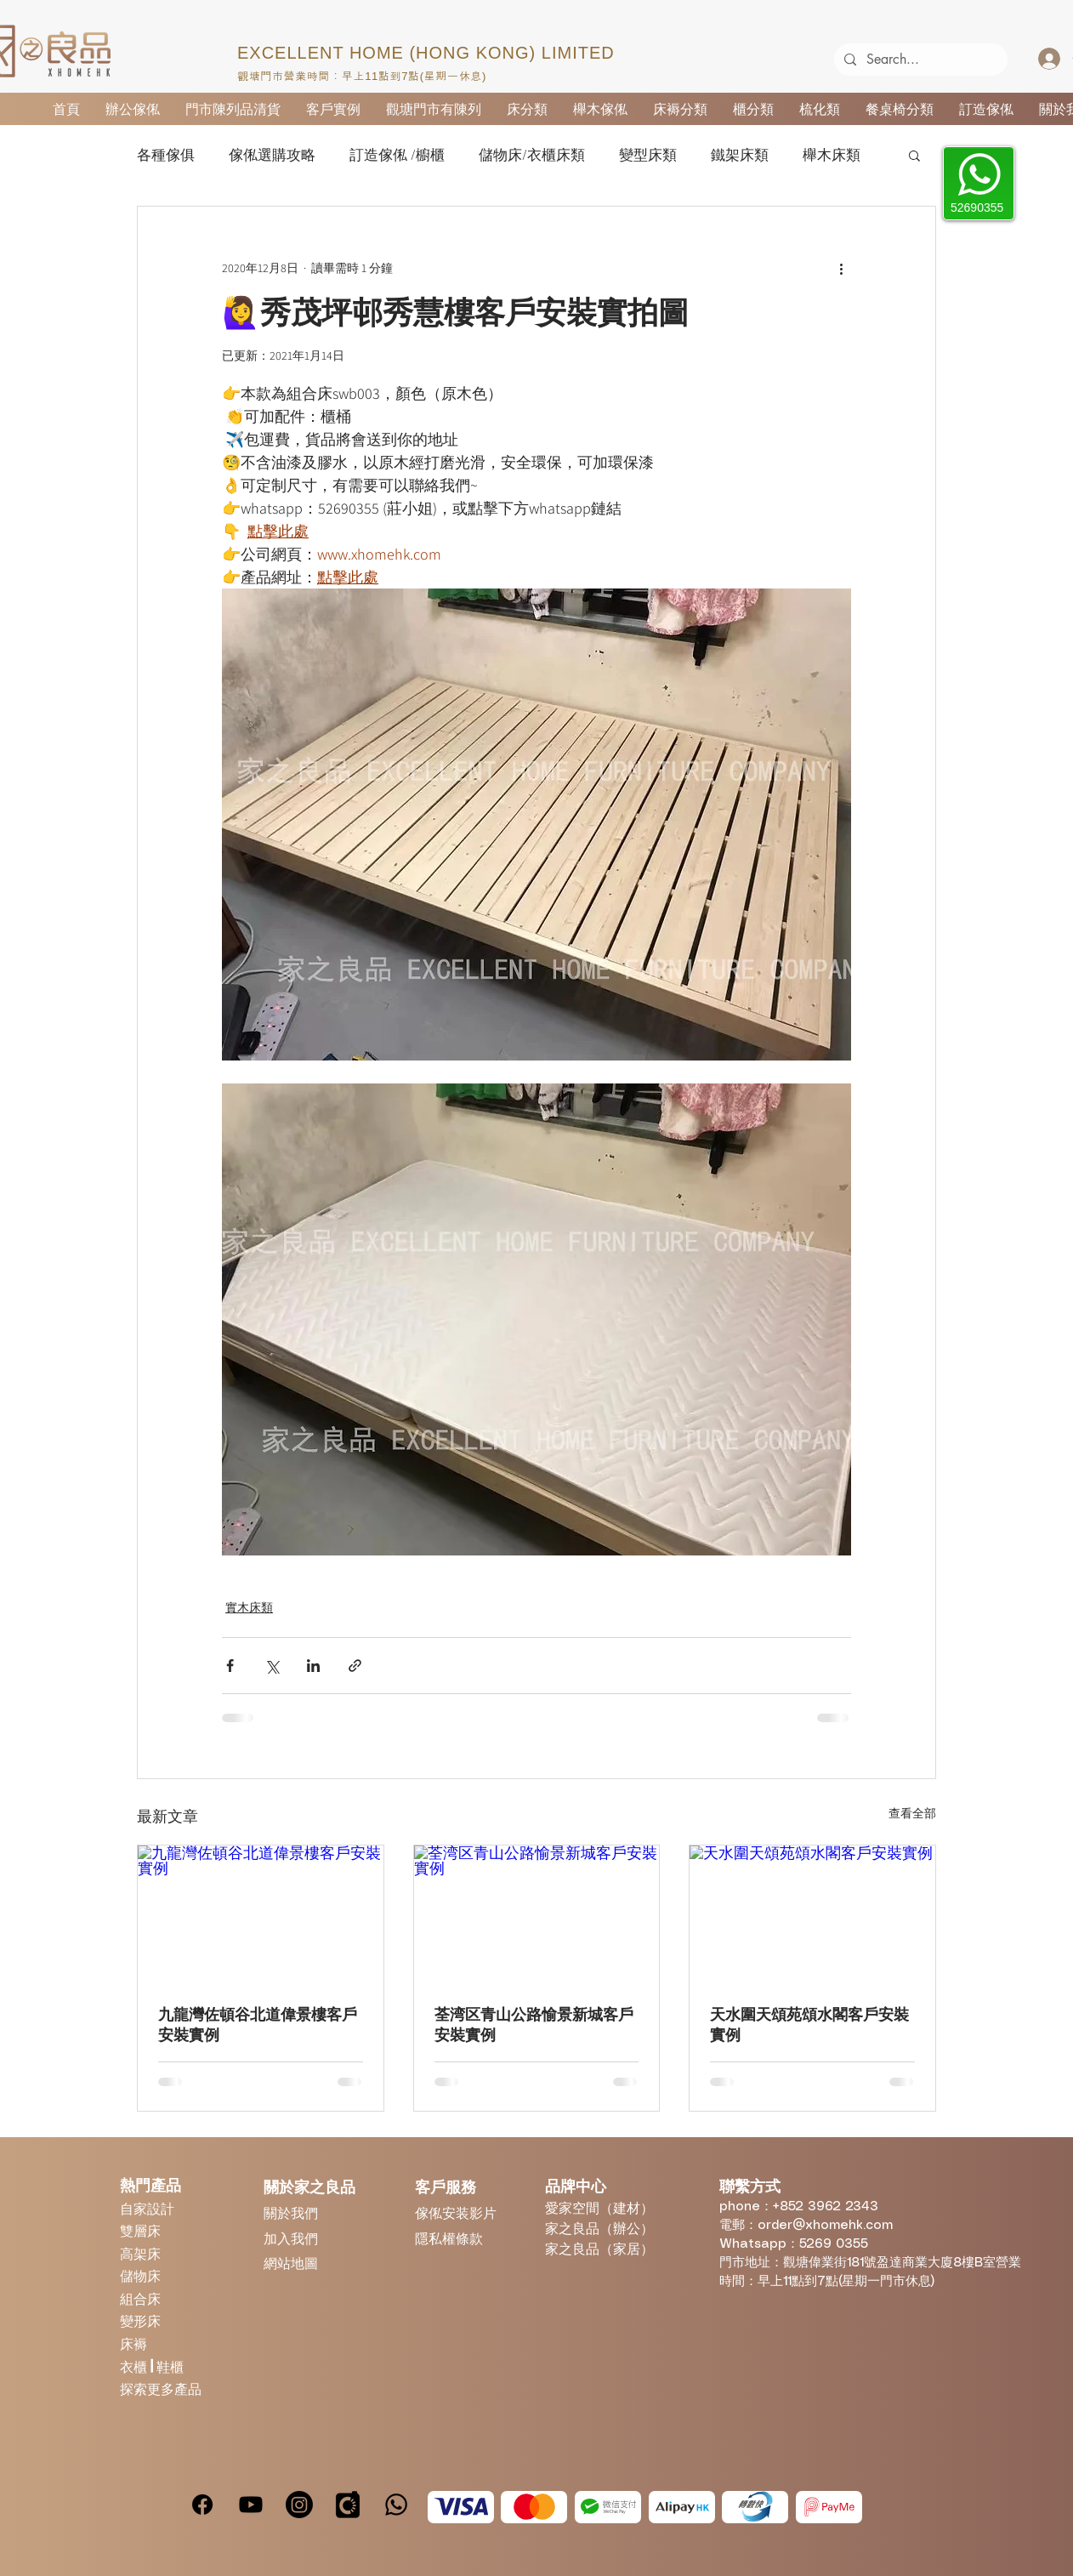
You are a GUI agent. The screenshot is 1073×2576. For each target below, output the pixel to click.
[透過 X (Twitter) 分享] (272, 1666)
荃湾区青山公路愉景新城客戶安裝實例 (533, 2024)
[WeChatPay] (608, 2507)
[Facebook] (202, 2504)
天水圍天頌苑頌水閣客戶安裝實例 (809, 2024)
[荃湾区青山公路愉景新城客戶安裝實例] (537, 1914)
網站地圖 (291, 2262)
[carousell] (347, 2504)
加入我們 (291, 2238)
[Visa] (461, 2507)
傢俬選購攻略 (272, 155)
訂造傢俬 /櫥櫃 (397, 155)
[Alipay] (682, 2507)
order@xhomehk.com (825, 2226)
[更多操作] (841, 268)
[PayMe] (829, 2507)
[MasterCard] (534, 2507)
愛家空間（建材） (599, 2207)
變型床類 (648, 155)
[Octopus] (755, 2507)
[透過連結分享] (355, 1666)
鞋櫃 (170, 2366)
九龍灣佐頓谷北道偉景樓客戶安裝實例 (257, 2024)
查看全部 (912, 1813)
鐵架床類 (740, 155)
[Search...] (919, 59)
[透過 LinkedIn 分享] (313, 1666)
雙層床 (140, 2230)
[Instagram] (299, 2504)
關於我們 (291, 2212)
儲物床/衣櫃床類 (532, 155)
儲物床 (140, 2275)
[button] (914, 155)
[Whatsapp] (396, 2504)
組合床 (140, 2298)
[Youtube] (250, 2504)
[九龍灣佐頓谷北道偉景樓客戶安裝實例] (260, 1914)
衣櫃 (135, 2366)
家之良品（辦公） (599, 2228)
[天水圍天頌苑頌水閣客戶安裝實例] (812, 1914)
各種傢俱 (166, 155)
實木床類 (249, 1607)
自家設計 (147, 2208)
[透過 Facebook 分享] (230, 1666)
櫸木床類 (831, 155)
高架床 (140, 2253)
